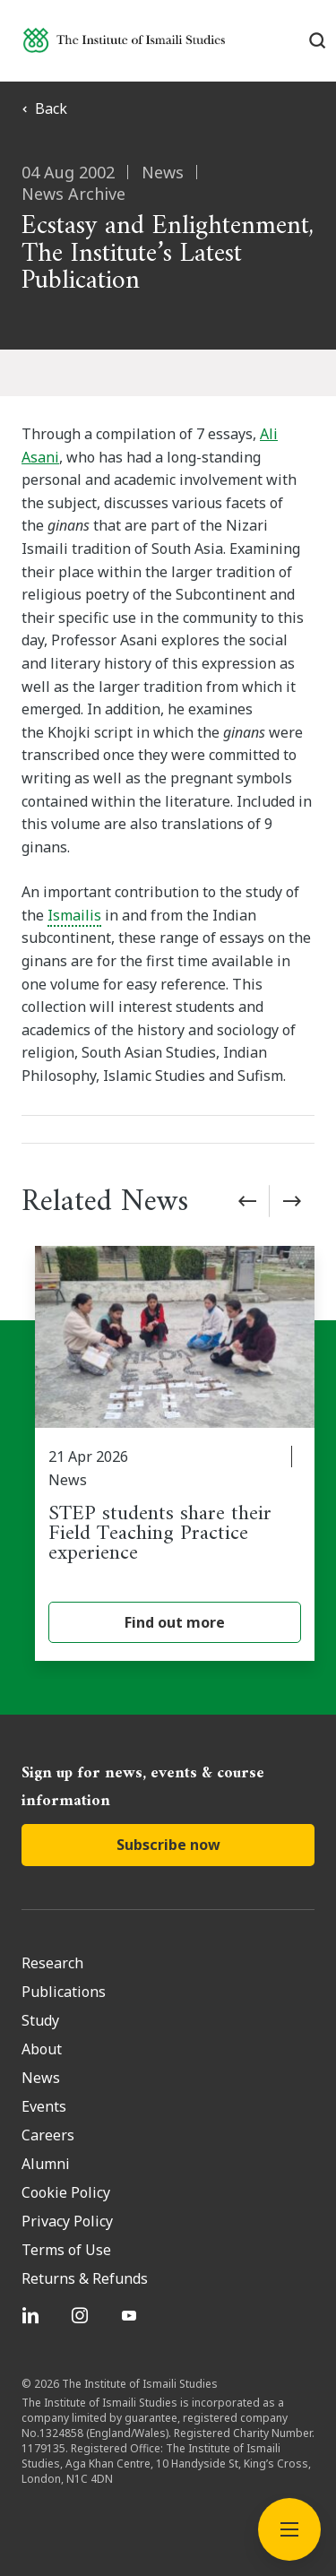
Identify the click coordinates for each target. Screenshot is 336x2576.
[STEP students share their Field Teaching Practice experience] (174, 1453)
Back (44, 108)
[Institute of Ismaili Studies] (124, 40)
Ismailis (74, 915)
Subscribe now (168, 1844)
